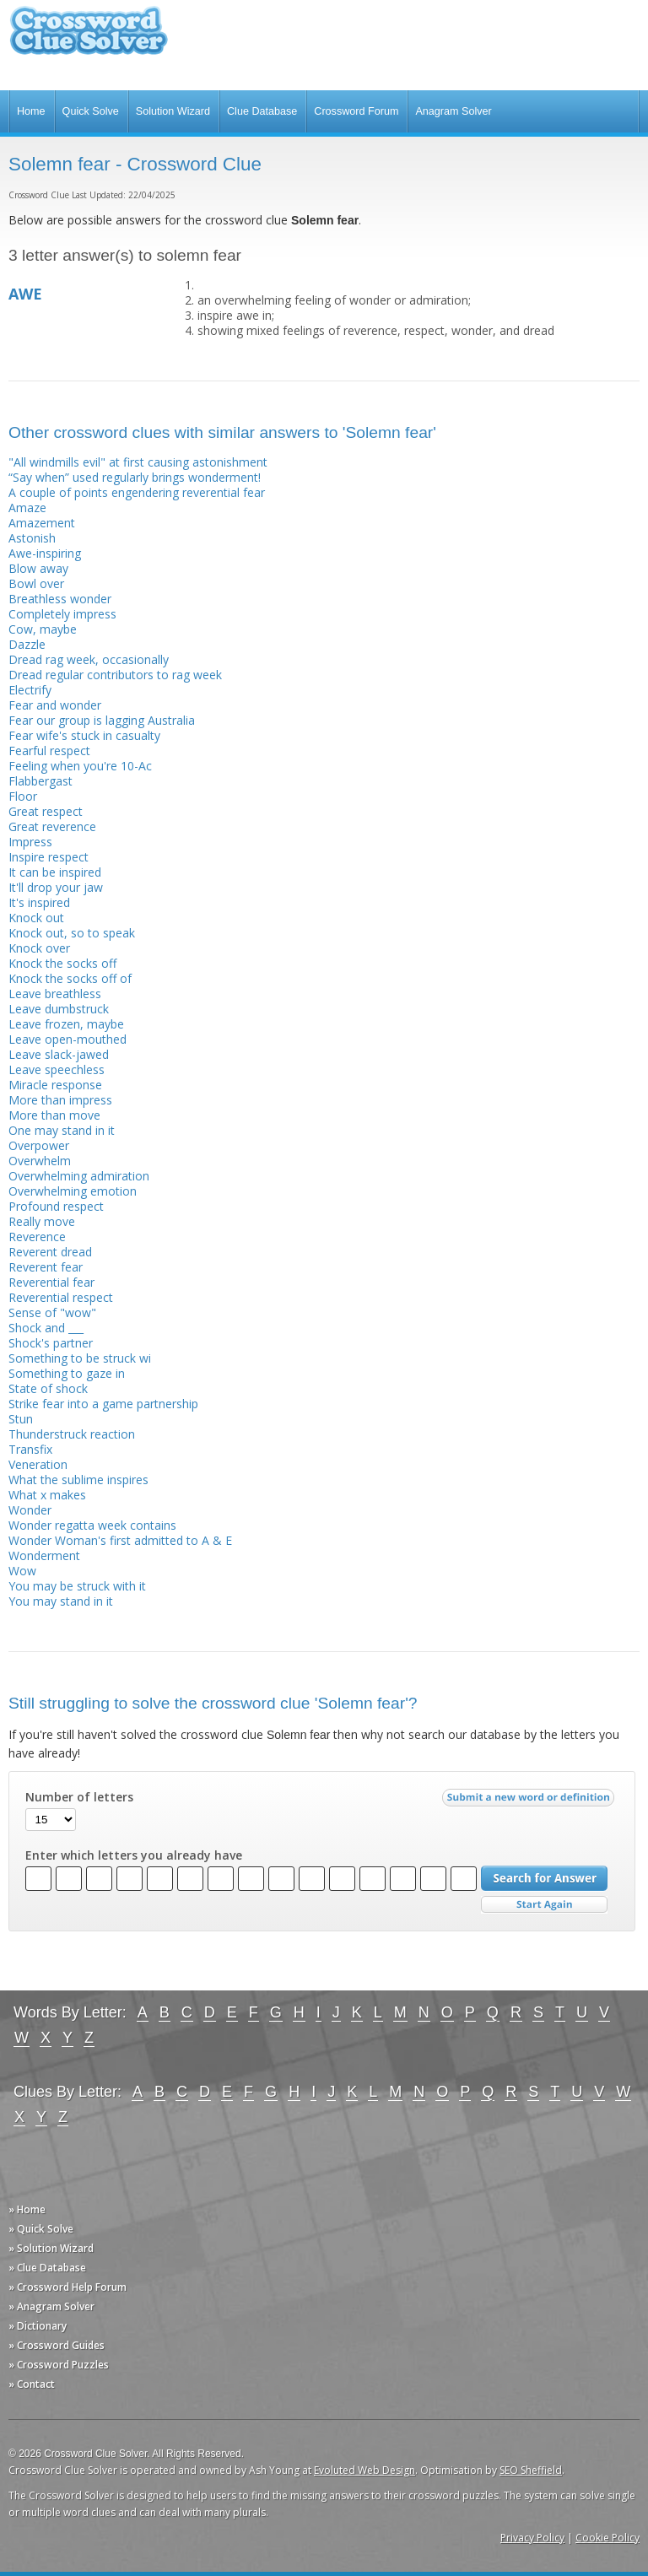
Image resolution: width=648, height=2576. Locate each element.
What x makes (47, 1495)
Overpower (38, 1145)
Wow (22, 1571)
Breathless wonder (59, 599)
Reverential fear (51, 1282)
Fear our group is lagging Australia (101, 720)
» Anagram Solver (51, 2306)
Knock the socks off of (70, 978)
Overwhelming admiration (78, 1176)
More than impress (60, 1100)
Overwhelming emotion (72, 1191)
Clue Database (262, 111)
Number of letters (79, 1797)
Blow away (38, 568)
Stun (20, 1419)
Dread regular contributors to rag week (115, 675)
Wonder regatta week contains (92, 1525)
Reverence (37, 1237)
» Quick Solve (40, 2229)
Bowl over (36, 583)
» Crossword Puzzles (58, 2364)
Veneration (38, 1464)
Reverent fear (45, 1267)
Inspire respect (48, 857)
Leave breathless (54, 994)
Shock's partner (50, 1343)
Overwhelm (39, 1161)
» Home (27, 2209)
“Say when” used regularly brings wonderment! (134, 477)
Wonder (29, 1510)
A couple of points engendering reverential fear (136, 492)
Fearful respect (49, 751)
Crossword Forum (356, 111)
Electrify (29, 690)
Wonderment (44, 1555)
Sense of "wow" (52, 1312)
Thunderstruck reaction (71, 1434)
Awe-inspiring (44, 553)
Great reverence (52, 826)
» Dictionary (37, 2326)
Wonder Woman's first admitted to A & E (120, 1540)
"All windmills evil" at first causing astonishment (137, 462)
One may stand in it (61, 1130)
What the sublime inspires (78, 1480)
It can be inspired (54, 872)
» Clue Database (47, 2267)
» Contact (31, 2384)
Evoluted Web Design (364, 2470)
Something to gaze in (66, 1373)
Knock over (39, 948)
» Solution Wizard (51, 2248)
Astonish (32, 538)
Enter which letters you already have (133, 1855)
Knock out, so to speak (71, 933)
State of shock (48, 1388)
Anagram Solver (453, 111)
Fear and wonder (54, 705)
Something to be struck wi (79, 1358)
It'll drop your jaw (55, 887)
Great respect (45, 811)
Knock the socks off (62, 963)
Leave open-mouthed (67, 1039)
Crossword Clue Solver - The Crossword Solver (88, 38)
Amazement (41, 523)
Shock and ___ (46, 1328)
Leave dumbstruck (58, 1009)
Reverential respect (60, 1297)
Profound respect (56, 1206)
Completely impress (62, 614)
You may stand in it (60, 1601)
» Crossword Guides (56, 2345)
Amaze (27, 508)
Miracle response (55, 1085)
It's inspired (39, 902)
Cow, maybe (42, 629)
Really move (41, 1221)
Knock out (36, 918)
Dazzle (27, 644)
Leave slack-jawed (58, 1054)
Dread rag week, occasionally (88, 659)
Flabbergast (40, 781)
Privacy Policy (532, 2537)
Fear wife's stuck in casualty (84, 735)
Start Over (544, 1905)
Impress (30, 842)
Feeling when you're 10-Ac (80, 766)
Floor (22, 796)
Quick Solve (90, 111)
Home (31, 111)
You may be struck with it (77, 1586)
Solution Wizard (173, 111)
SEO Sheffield (531, 2470)
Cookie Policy (607, 2537)
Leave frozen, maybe (66, 1024)
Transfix (30, 1449)
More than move (54, 1115)
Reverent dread (50, 1252)
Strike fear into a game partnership (103, 1404)
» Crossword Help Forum (67, 2287)
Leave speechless (56, 1069)
